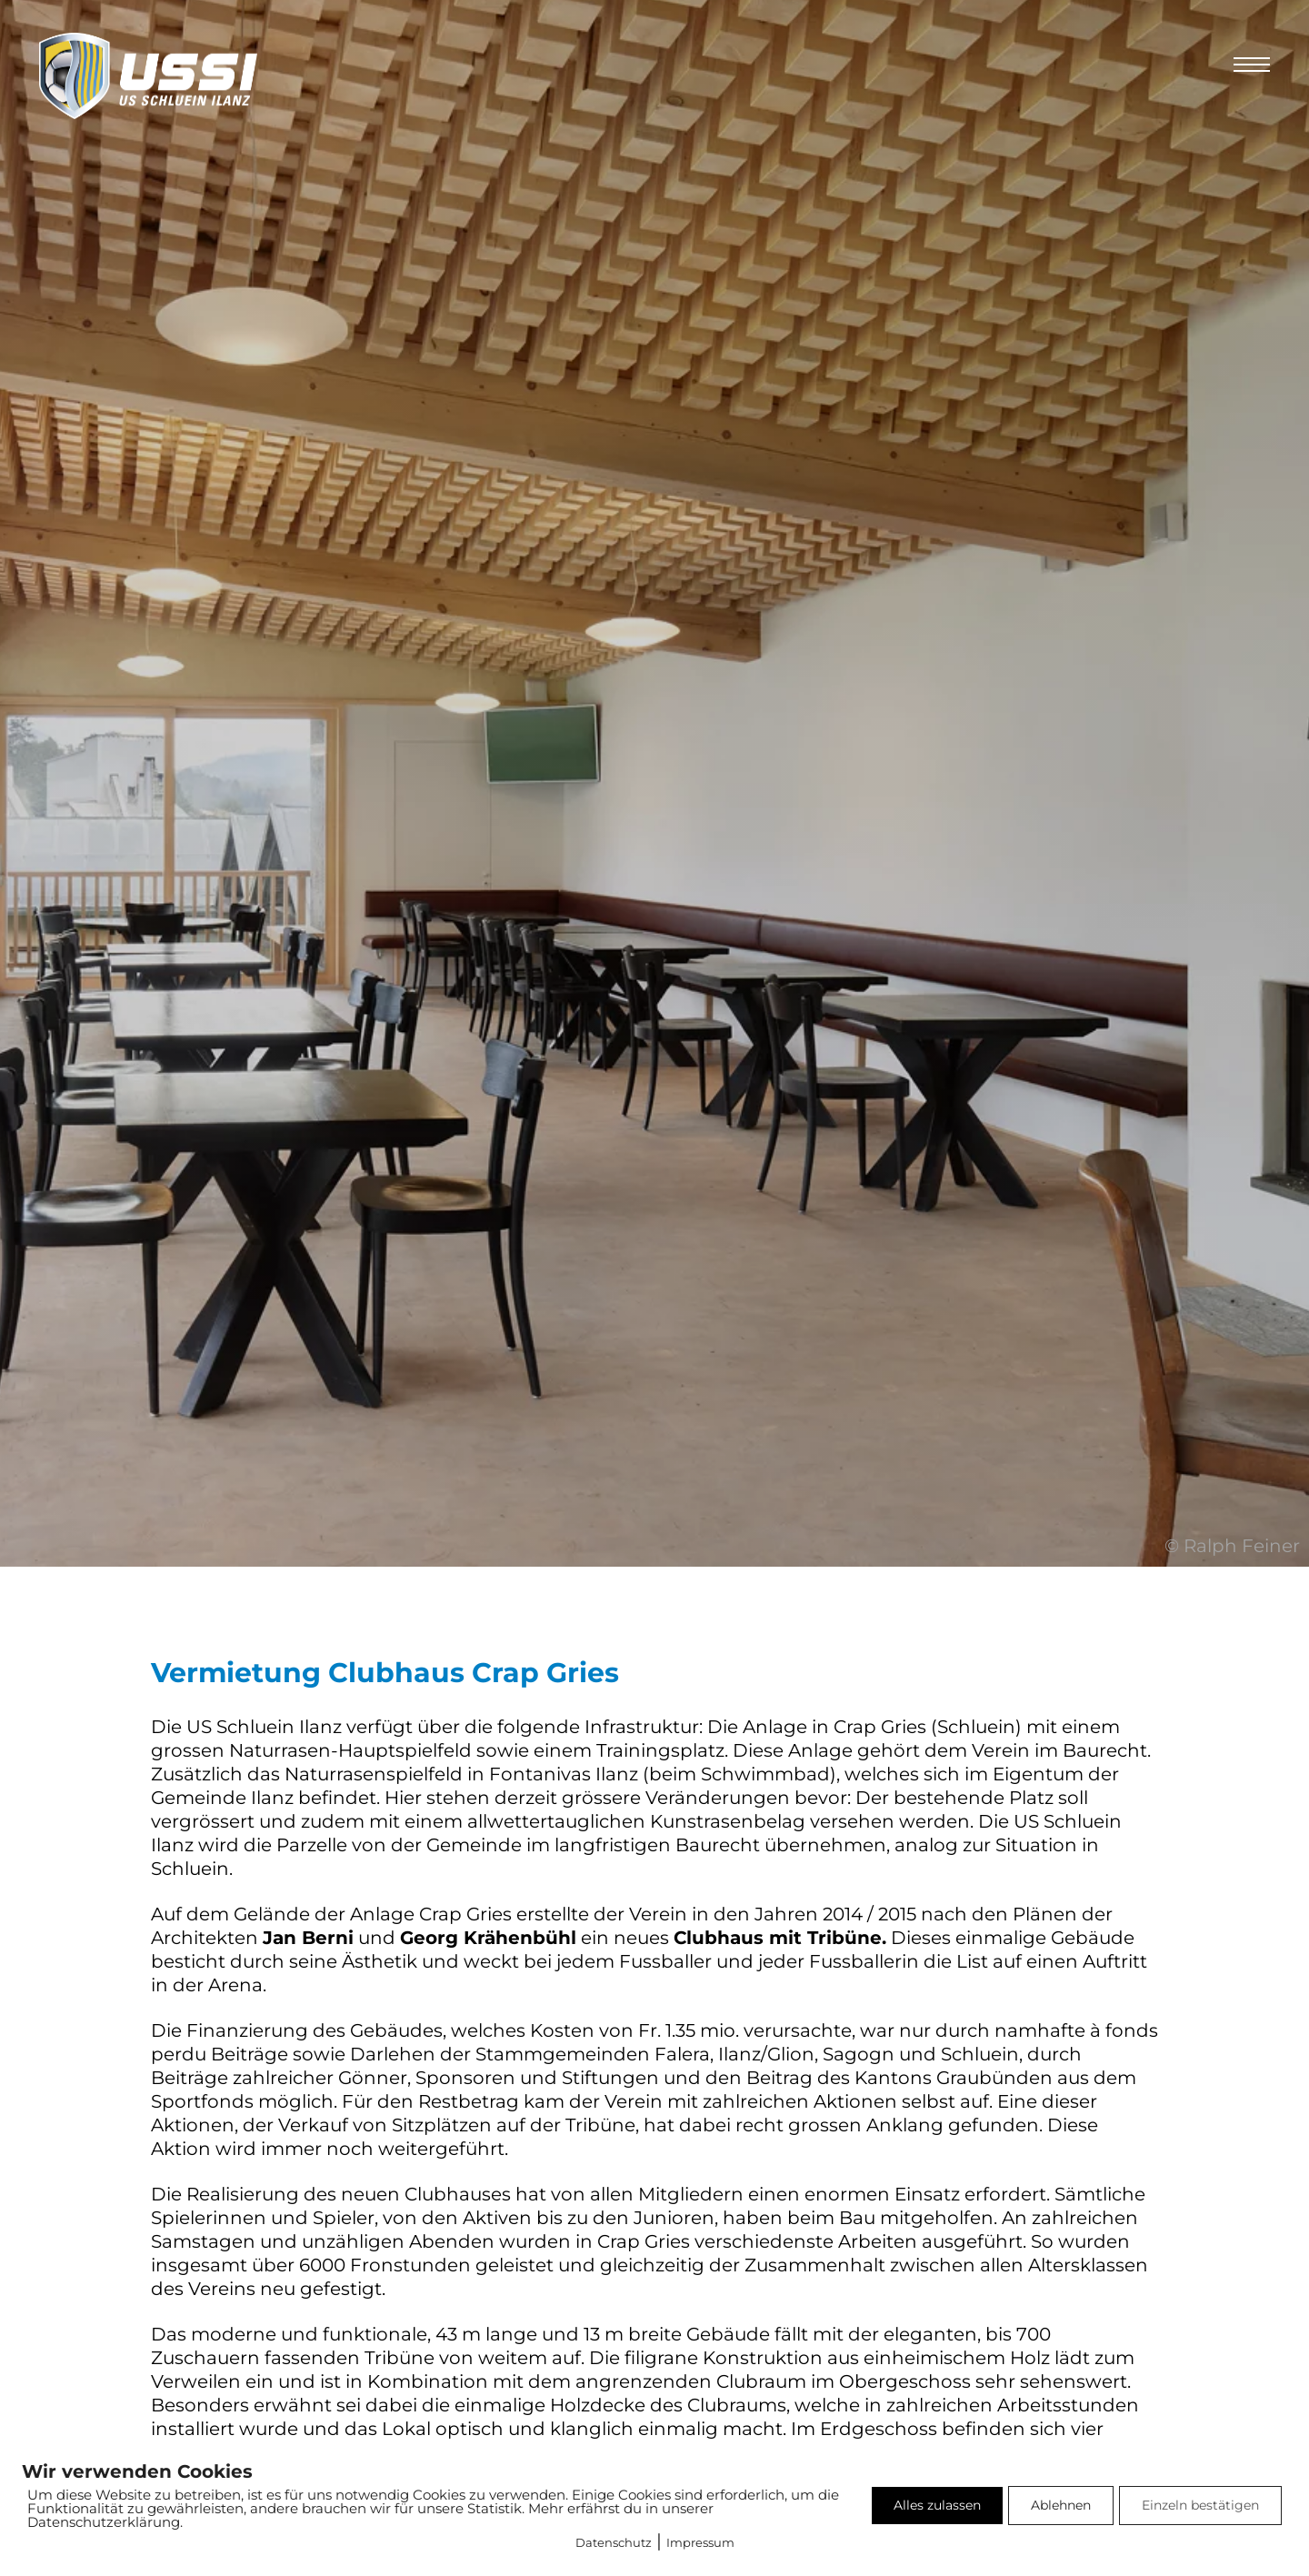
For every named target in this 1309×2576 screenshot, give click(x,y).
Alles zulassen (937, 2505)
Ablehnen (1061, 2505)
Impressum (700, 2542)
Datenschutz (613, 2542)
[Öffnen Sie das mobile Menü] (1252, 64)
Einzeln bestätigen (1200, 2505)
